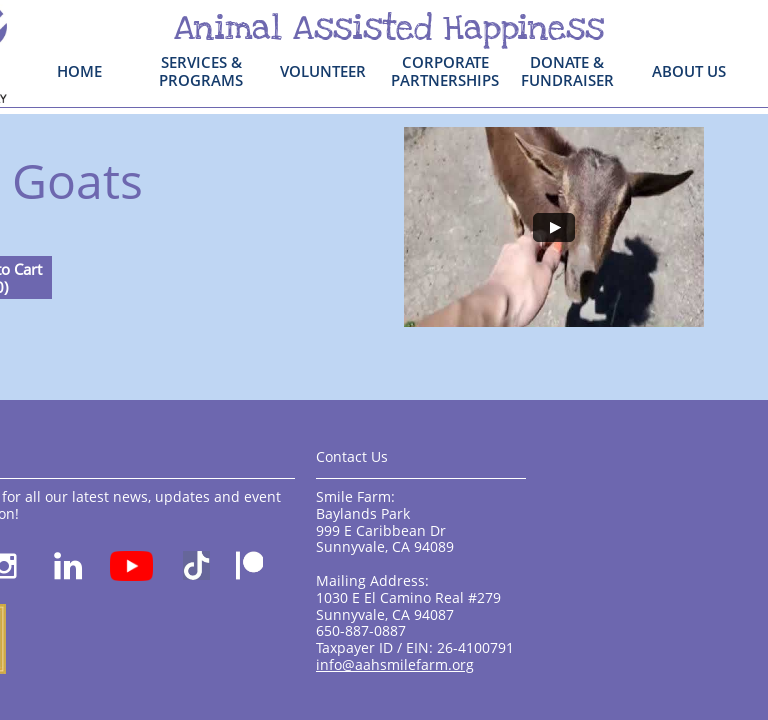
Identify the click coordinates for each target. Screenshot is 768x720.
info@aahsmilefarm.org (395, 664)
